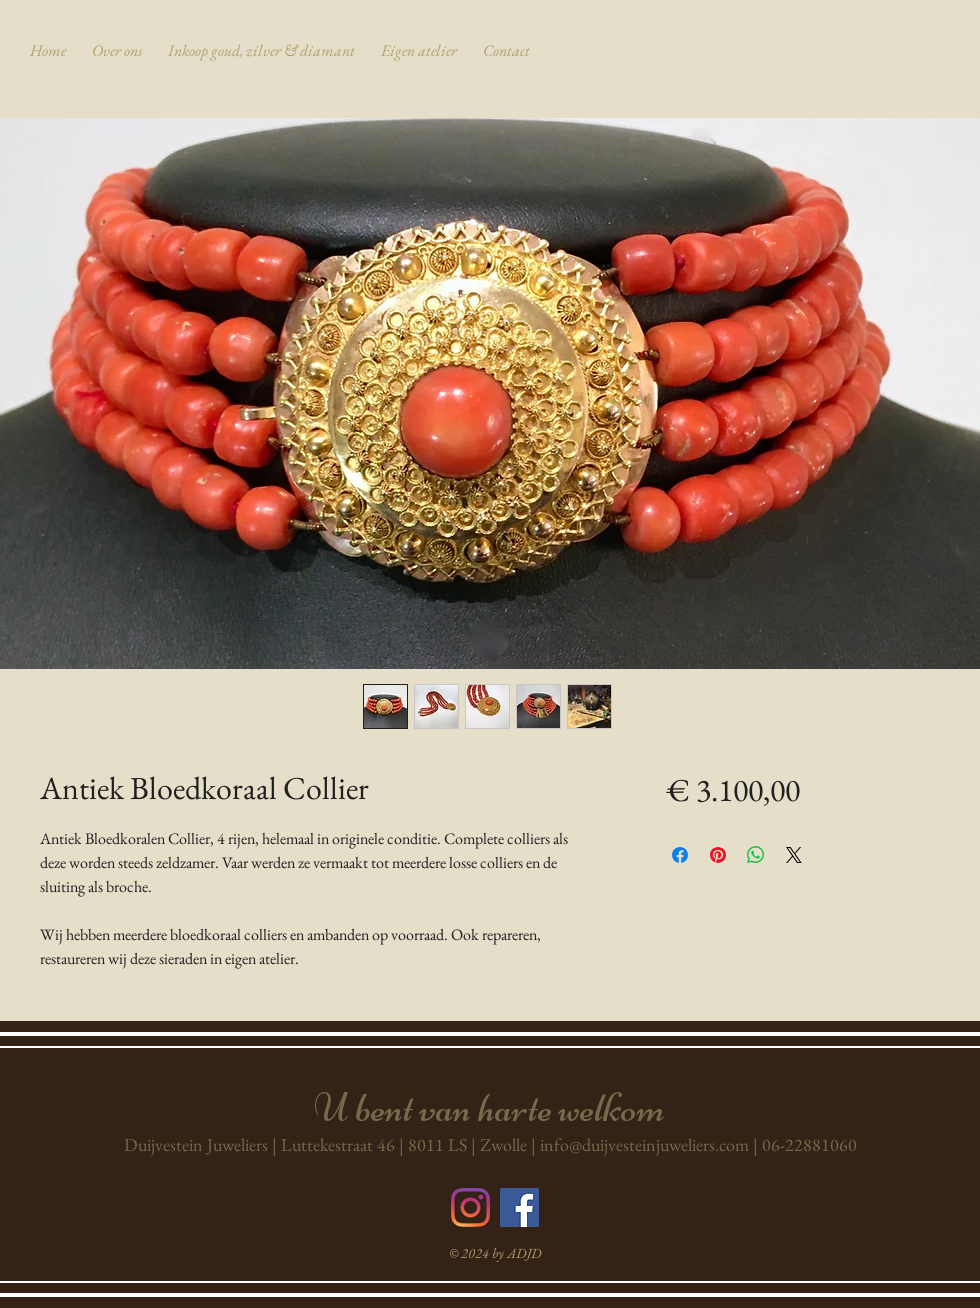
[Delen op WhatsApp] (756, 855)
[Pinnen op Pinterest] (718, 855)
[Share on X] (794, 855)
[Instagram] (470, 1207)
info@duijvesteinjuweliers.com (644, 1144)
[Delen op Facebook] (680, 855)
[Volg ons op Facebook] (519, 1207)
